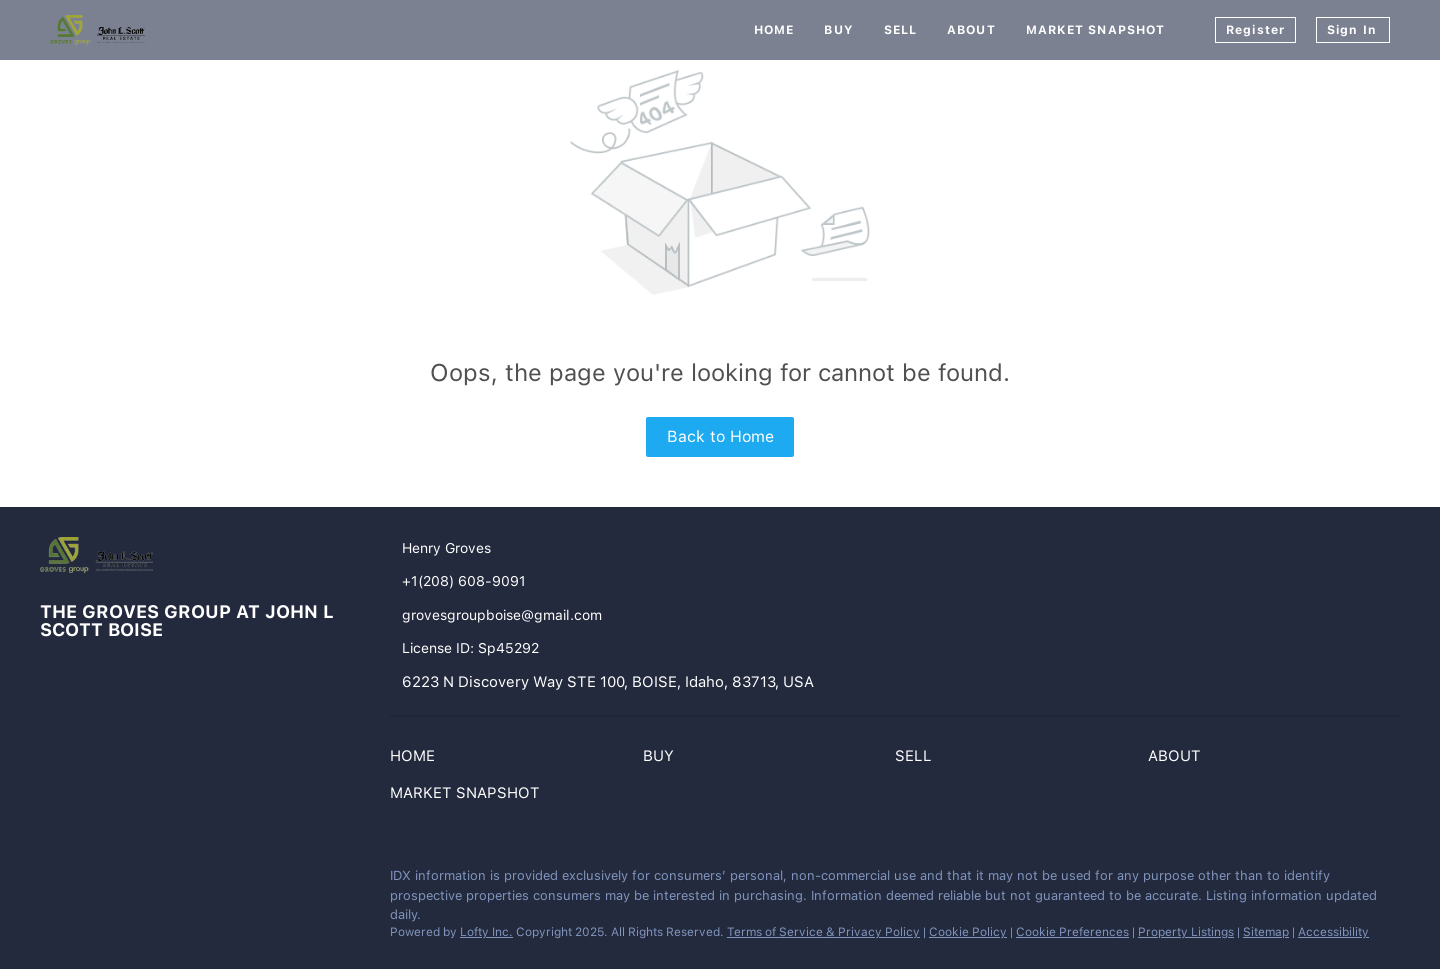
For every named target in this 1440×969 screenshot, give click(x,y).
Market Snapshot (1096, 30)
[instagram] (95, 881)
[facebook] (55, 881)
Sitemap (1266, 932)
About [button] (971, 30)
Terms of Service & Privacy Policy (823, 932)
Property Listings (1186, 932)
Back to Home (720, 436)
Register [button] (1255, 30)
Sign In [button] (1352, 30)
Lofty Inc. (486, 932)
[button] (417, 760)
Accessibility (1333, 932)
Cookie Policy (968, 932)
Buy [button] (838, 30)
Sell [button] (900, 30)
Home (774, 30)
